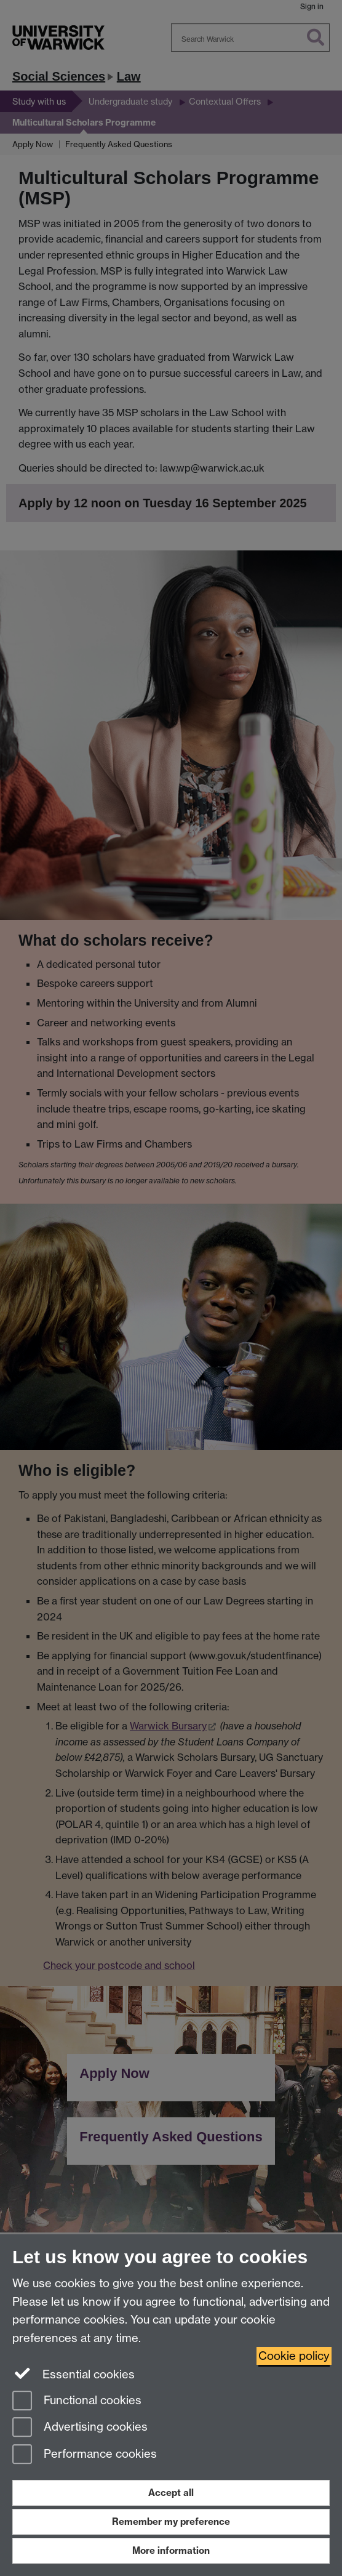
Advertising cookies (80, 2428)
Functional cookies (76, 2401)
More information (171, 2550)
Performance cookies (84, 2455)
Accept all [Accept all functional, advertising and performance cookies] (171, 2492)
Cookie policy (294, 2356)
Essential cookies (73, 2373)
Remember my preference (171, 2521)
